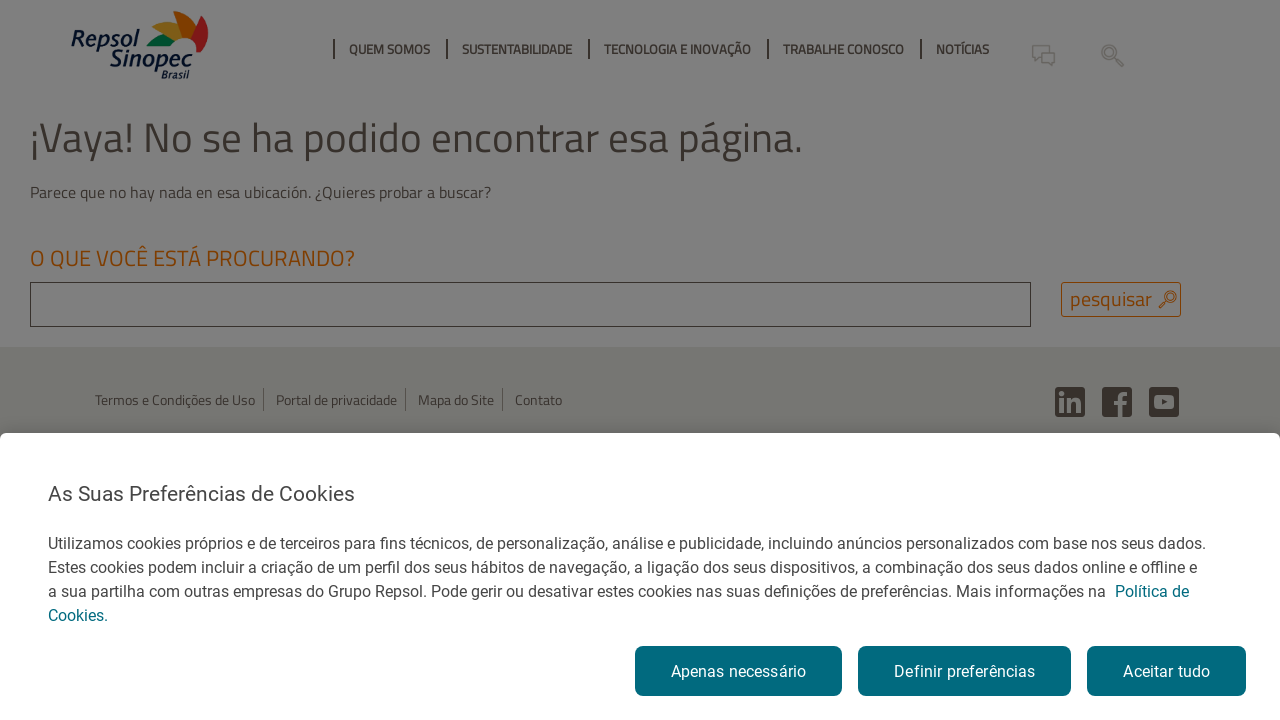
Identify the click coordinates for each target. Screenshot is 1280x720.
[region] (640, 576)
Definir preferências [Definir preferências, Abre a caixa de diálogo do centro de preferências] (964, 671)
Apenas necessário (739, 671)
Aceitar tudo (1166, 671)
